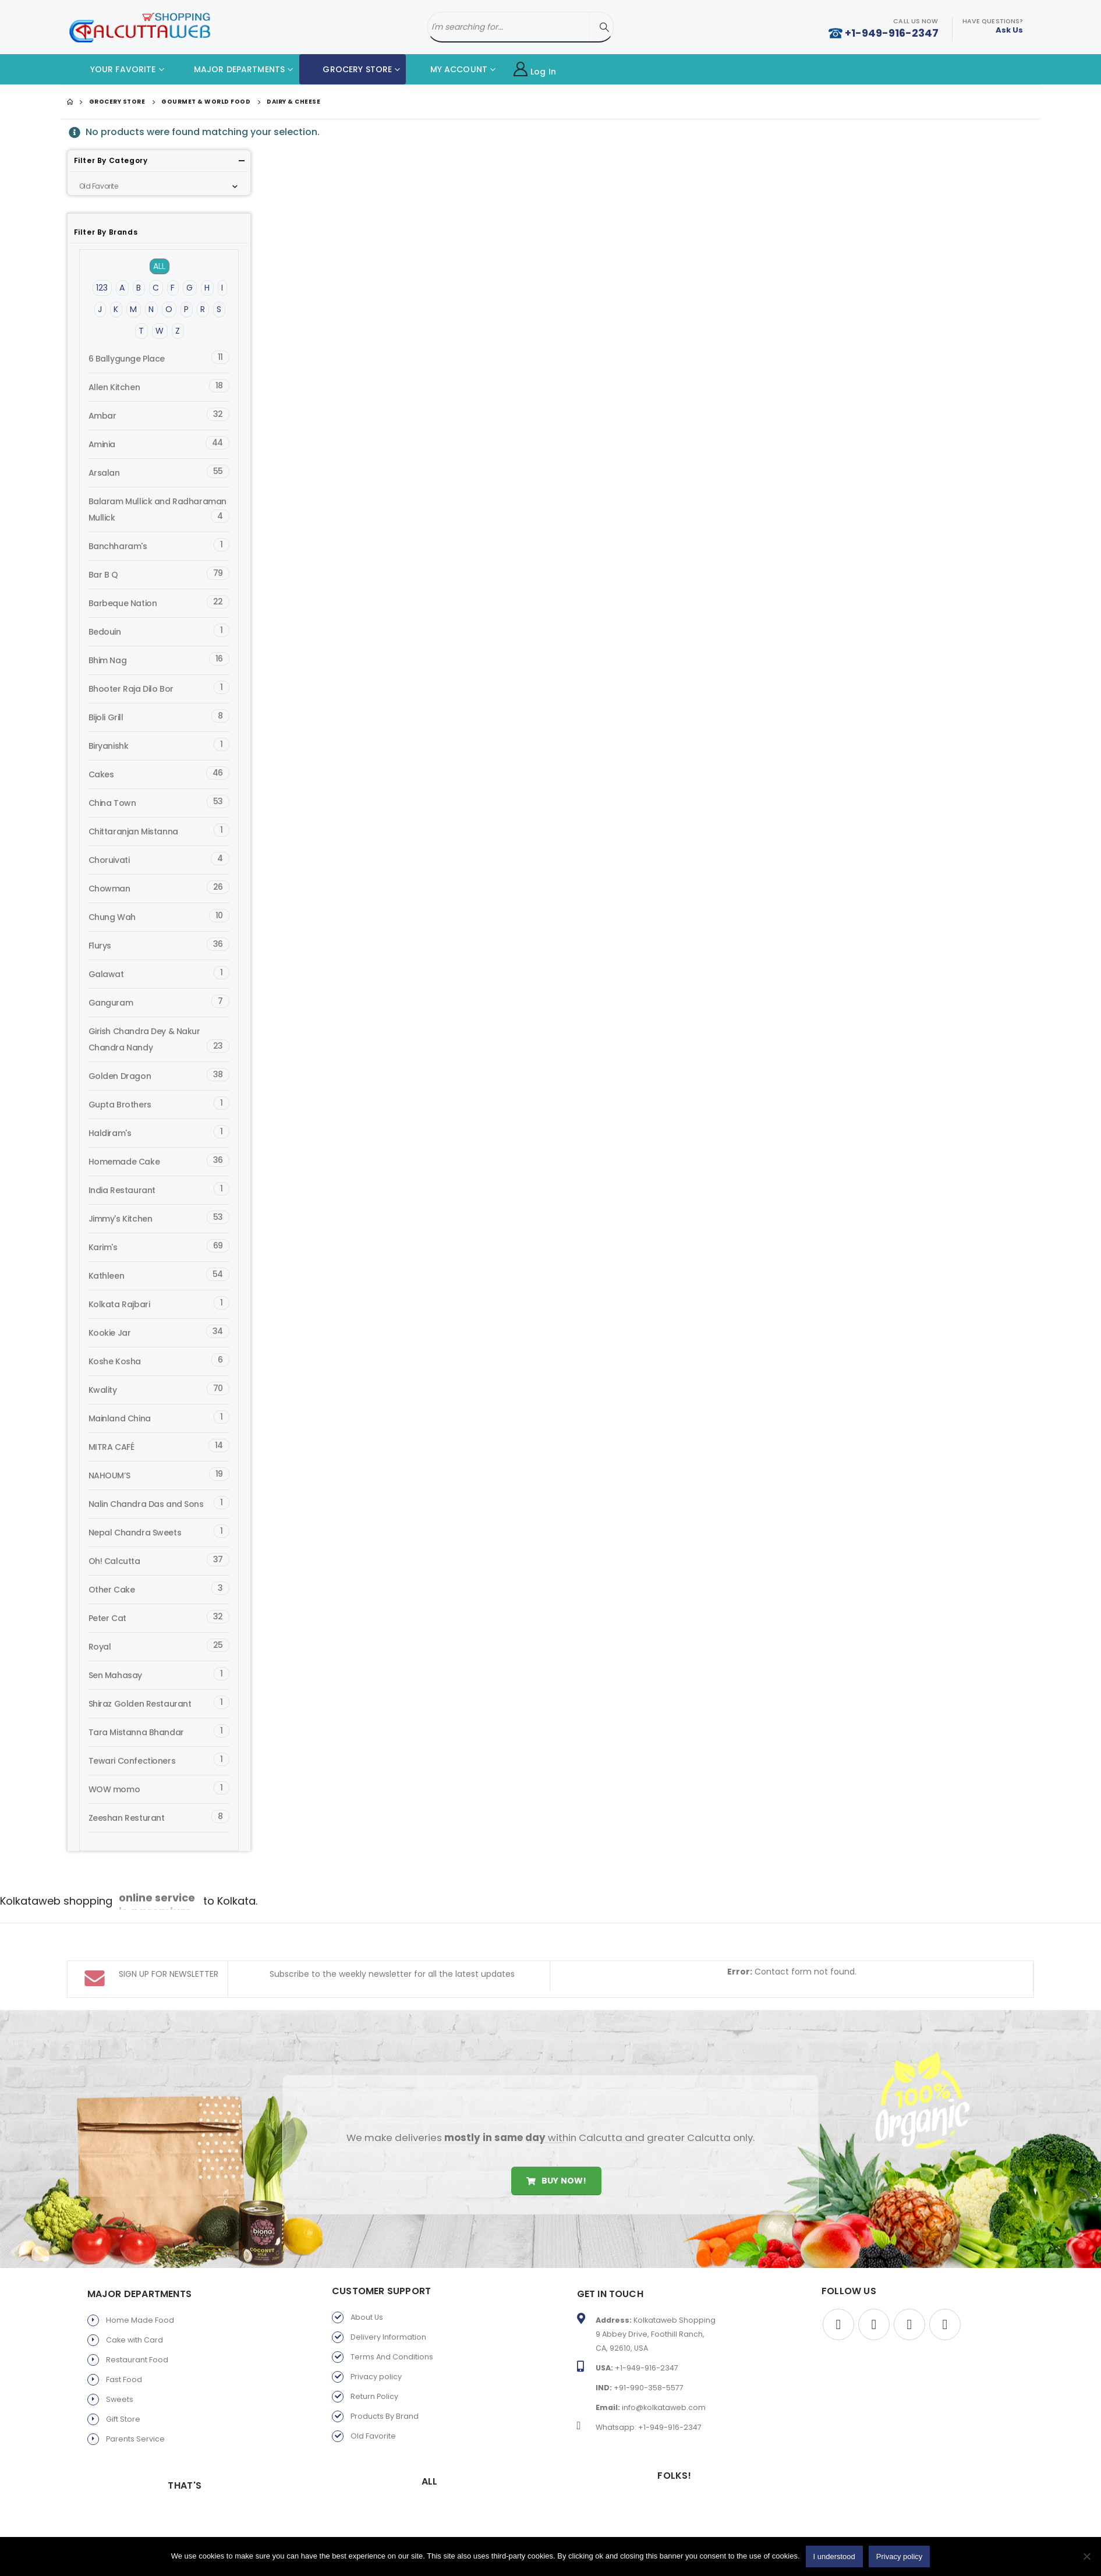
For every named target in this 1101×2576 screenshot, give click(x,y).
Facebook (838, 2294)
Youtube (909, 2294)
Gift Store (123, 2389)
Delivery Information (388, 2307)
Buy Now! (556, 2150)
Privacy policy (376, 2346)
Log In (535, 69)
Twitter (874, 2294)
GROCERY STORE (348, 69)
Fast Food (124, 2349)
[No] (1086, 2556)
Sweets (119, 2369)
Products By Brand (385, 2386)
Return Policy (374, 2366)
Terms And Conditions (392, 2326)
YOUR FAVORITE (114, 69)
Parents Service (135, 2409)
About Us (367, 2287)
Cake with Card (134, 2310)
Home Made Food (140, 2290)
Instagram (945, 2294)
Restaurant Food (137, 2329)
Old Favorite (373, 2406)
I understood (834, 2556)
